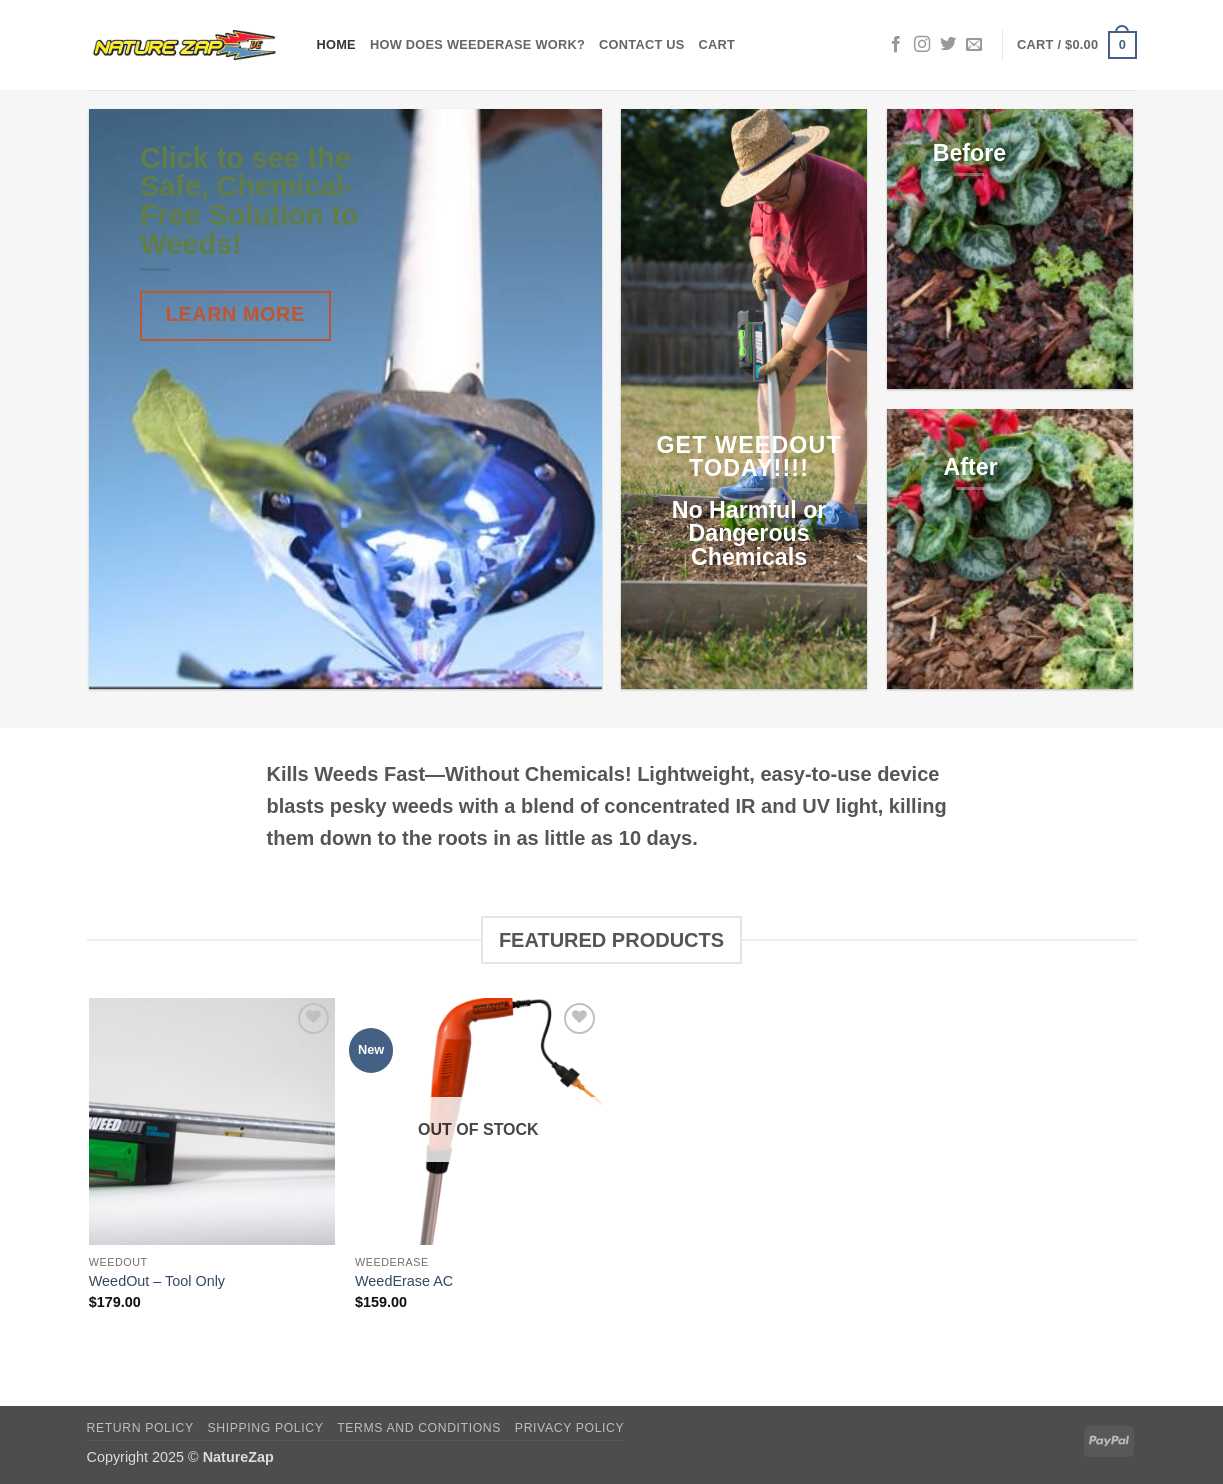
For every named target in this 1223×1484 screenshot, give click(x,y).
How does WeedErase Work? (477, 44)
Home (336, 44)
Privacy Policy (569, 1428)
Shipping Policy (266, 1428)
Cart (717, 44)
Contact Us (642, 44)
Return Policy (140, 1428)
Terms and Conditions (419, 1428)
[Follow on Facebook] (896, 45)
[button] (1076, 45)
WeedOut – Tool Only (157, 1281)
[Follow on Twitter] (948, 45)
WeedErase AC (404, 1281)
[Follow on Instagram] (922, 45)
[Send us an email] (974, 45)
